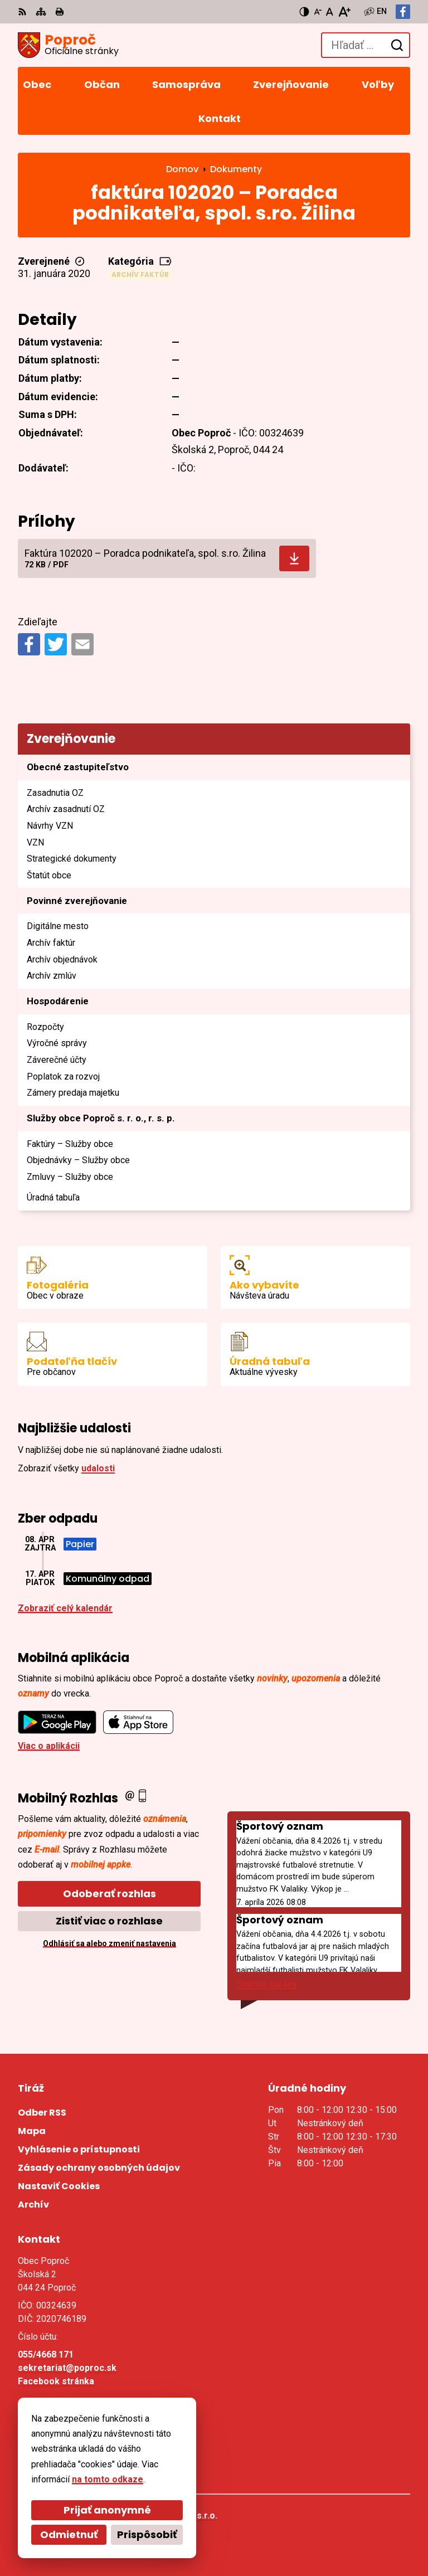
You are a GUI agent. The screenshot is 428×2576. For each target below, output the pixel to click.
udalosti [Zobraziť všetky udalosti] (98, 1468)
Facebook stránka (56, 2381)
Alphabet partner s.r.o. (170, 2515)
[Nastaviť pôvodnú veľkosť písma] (329, 11)
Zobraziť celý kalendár (65, 1608)
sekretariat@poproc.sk (67, 2368)
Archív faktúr (140, 274)
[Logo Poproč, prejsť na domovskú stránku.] (68, 45)
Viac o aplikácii (49, 1746)
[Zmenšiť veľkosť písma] (318, 11)
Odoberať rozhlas (109, 1894)
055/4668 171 (46, 2354)
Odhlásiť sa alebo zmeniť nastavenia (109, 1943)
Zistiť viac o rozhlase (109, 1921)
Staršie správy (266, 1984)
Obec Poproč (150, 2530)
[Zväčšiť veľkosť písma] (344, 11)
